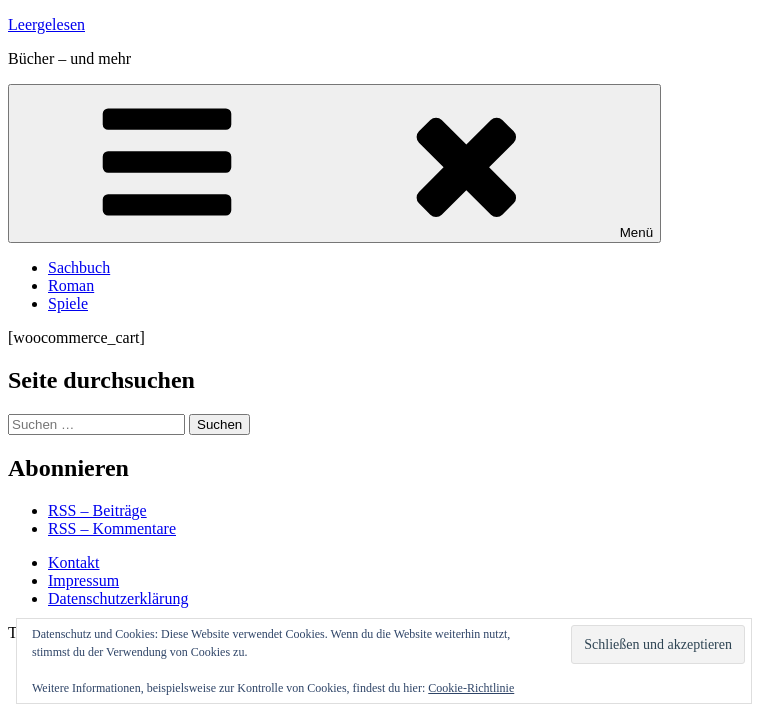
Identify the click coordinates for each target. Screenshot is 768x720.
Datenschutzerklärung (118, 598)
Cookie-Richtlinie (471, 688)
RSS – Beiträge (97, 510)
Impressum (83, 580)
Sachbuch (79, 267)
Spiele (68, 303)
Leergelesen (46, 24)
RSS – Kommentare (112, 528)
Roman (71, 285)
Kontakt (74, 562)
